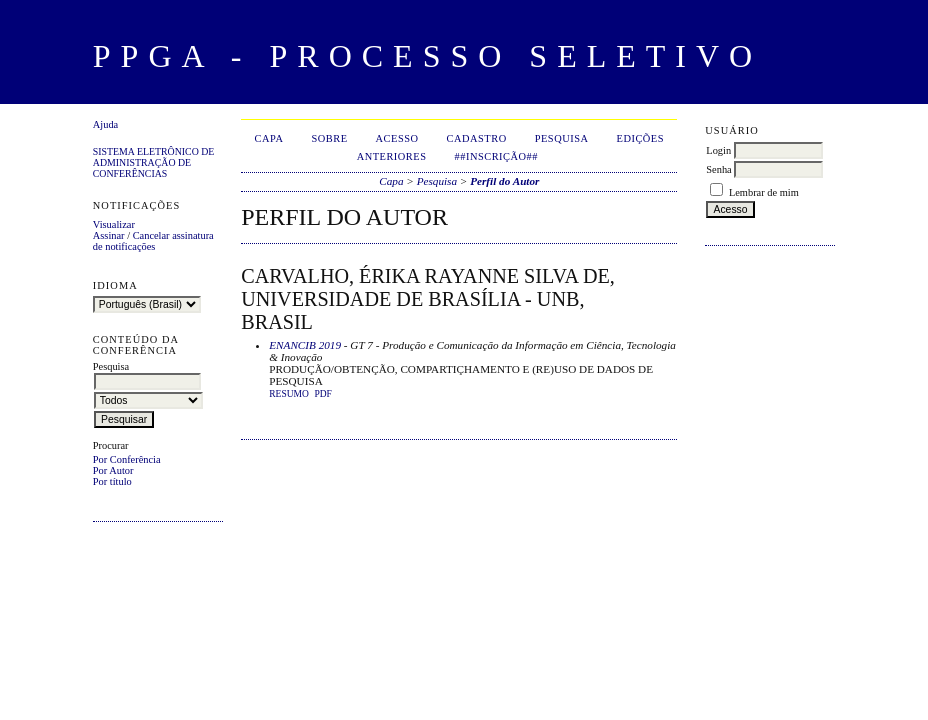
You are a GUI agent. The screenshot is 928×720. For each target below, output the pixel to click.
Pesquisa (562, 138)
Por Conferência (127, 459)
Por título (112, 481)
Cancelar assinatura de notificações (153, 241)
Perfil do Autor (504, 181)
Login (718, 150)
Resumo (289, 394)
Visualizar (114, 224)
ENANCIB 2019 (305, 345)
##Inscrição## (496, 156)
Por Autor (113, 470)
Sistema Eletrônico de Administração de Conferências (154, 162)
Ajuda (105, 124)
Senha (718, 169)
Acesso (397, 138)
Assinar (109, 235)
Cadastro (477, 138)
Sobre (329, 138)
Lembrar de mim (764, 192)
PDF (322, 394)
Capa (269, 138)
